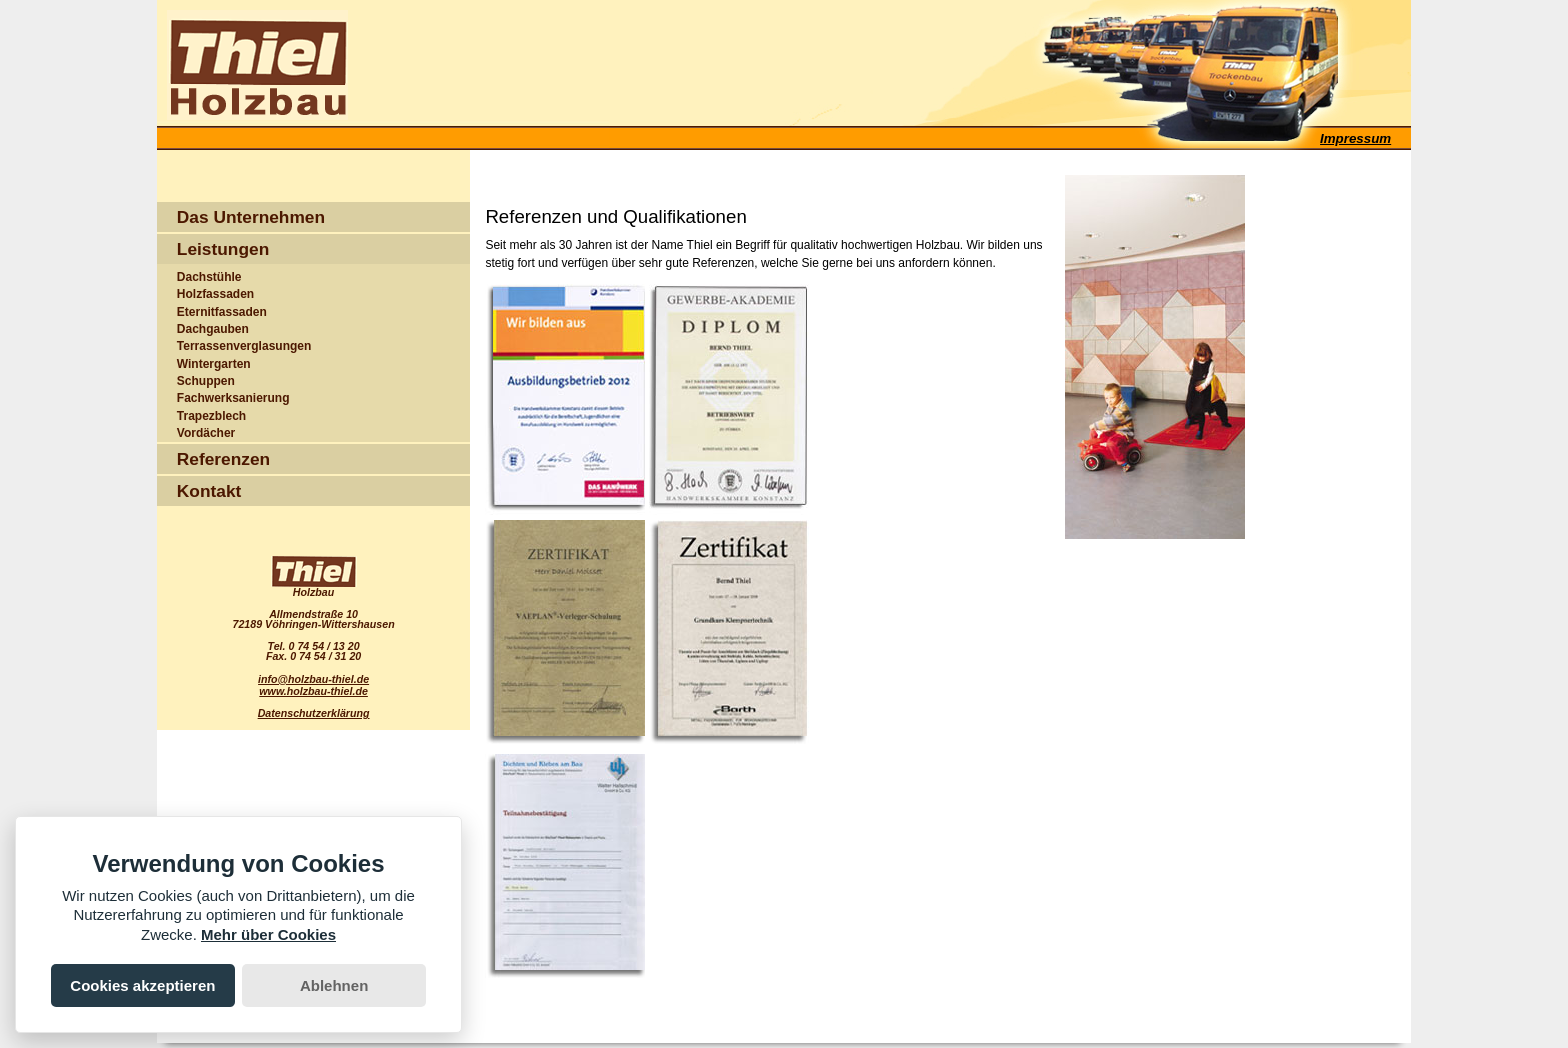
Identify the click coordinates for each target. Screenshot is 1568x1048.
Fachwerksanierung (233, 398)
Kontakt (209, 491)
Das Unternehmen (251, 217)
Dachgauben (213, 329)
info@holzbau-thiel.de (313, 679)
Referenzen (223, 459)
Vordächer (206, 433)
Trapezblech (211, 416)
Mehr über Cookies (268, 934)
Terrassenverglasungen (244, 346)
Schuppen (206, 381)
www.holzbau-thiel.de (313, 691)
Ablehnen (334, 985)
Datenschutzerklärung (314, 713)
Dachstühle (209, 277)
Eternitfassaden (222, 312)
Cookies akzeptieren (142, 985)
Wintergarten (214, 364)
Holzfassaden (215, 294)
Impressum (1355, 138)
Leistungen (223, 249)
